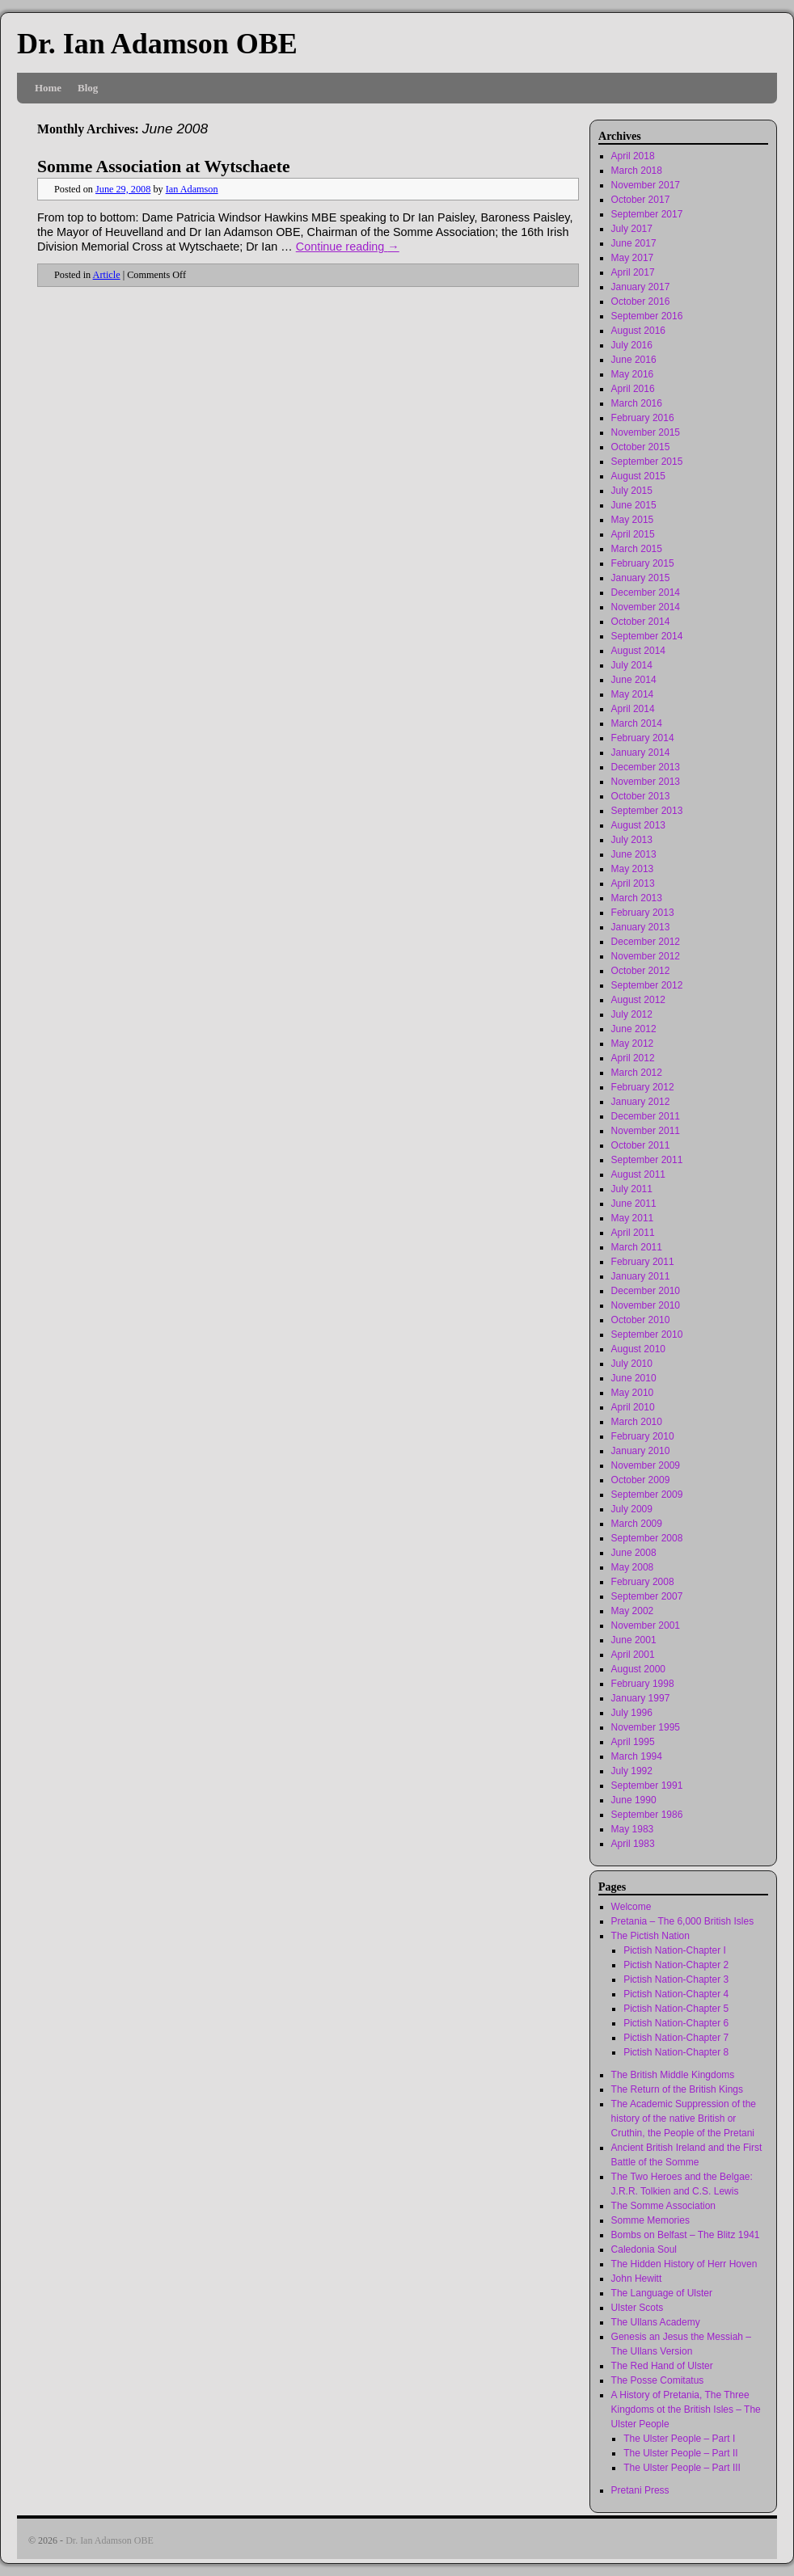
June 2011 (634, 1203)
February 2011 (642, 1261)
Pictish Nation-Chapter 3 (676, 1979)
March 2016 (636, 403)
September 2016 (647, 316)
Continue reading (347, 246)
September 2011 (647, 1160)
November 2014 (645, 607)
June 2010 (634, 1378)
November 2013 (645, 781)
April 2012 (633, 1058)
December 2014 (645, 592)
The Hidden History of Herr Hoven (684, 2264)
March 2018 (636, 170)
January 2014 (640, 752)
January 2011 (640, 1276)
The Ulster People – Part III (682, 2467)
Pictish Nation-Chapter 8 (676, 2052)
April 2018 (633, 156)
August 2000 (638, 1669)
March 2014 (636, 723)
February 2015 (642, 563)
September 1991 (647, 1785)
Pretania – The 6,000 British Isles (682, 1921)
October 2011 (640, 1145)
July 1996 (632, 1712)
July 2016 (632, 345)
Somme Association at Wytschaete (163, 166)
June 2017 (634, 243)
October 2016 (640, 301)
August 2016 (638, 330)
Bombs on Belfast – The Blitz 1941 (685, 2235)
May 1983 (632, 1829)
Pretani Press (640, 2490)
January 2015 (640, 578)
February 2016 (642, 418)
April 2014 (633, 709)
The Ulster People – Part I (679, 2438)
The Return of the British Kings (677, 2089)
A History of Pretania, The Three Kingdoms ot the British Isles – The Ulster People (686, 2409)
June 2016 (634, 359)
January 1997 (640, 1698)
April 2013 (633, 883)
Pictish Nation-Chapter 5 (676, 2008)
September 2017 (647, 214)
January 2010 (640, 1451)
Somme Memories (650, 2220)
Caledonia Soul (644, 2249)
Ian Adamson (192, 189)
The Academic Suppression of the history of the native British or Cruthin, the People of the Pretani (683, 2118)
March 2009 (636, 1523)
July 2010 (632, 1363)
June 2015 (634, 505)
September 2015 (647, 461)
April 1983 (633, 1843)
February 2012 (642, 1087)
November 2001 (645, 1625)
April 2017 (633, 272)
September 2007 (647, 1596)
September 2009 (647, 1494)
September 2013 (647, 810)
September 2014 (647, 636)
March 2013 (636, 898)
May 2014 (632, 694)
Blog (88, 88)
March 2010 (636, 1421)
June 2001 (634, 1640)
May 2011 (632, 1218)
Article (106, 274)
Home (48, 88)
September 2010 (647, 1334)
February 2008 (642, 1581)
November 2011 (645, 1130)
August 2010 (638, 1349)
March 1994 (636, 1756)
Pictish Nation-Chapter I (674, 1950)
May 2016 (632, 374)
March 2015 (636, 548)
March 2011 (636, 1247)
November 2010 (645, 1305)
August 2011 (638, 1174)
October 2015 (640, 447)
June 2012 (634, 1029)
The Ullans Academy (655, 2322)
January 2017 (640, 287)
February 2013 (642, 912)
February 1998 (642, 1683)
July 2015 (632, 490)
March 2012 (636, 1072)
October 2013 (640, 796)
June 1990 (634, 1800)
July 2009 (632, 1509)
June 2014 (634, 679)
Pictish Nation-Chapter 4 (676, 1994)
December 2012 (645, 941)
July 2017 (632, 228)
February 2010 (642, 1436)
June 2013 (634, 854)
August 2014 (638, 650)
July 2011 (632, 1189)
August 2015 (638, 476)
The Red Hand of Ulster (662, 2366)
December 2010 (645, 1290)
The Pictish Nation (650, 1935)
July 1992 (632, 1771)
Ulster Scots (637, 2307)
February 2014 (642, 738)
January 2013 (640, 927)
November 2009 (645, 1465)
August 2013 (638, 825)
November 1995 (645, 1727)
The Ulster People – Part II (680, 2453)
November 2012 (645, 956)
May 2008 (632, 1567)
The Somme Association (663, 2205)
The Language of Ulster (661, 2293)
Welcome (631, 1906)
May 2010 (632, 1392)
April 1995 (633, 1742)
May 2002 (632, 1611)
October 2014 (640, 621)
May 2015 (632, 519)
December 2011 (645, 1116)
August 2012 (638, 1000)
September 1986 (647, 1814)
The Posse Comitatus (657, 2380)
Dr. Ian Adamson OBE (157, 43)
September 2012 (647, 985)
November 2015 (645, 432)
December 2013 (645, 767)
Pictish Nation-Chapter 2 (676, 1965)
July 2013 (632, 839)
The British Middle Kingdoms (673, 2075)
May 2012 (632, 1043)
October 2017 (640, 199)
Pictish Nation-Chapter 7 (676, 2037)
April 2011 (633, 1232)
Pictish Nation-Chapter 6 (676, 2023)
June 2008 (634, 1552)
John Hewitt (636, 2278)
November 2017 (645, 185)
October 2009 (640, 1480)
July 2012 (632, 1014)
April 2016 (633, 388)
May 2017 (632, 258)
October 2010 (640, 1320)
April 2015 (633, 534)
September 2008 (647, 1538)
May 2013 (632, 869)
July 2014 (632, 665)
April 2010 (633, 1407)
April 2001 (633, 1654)
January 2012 (640, 1101)
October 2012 (640, 970)
